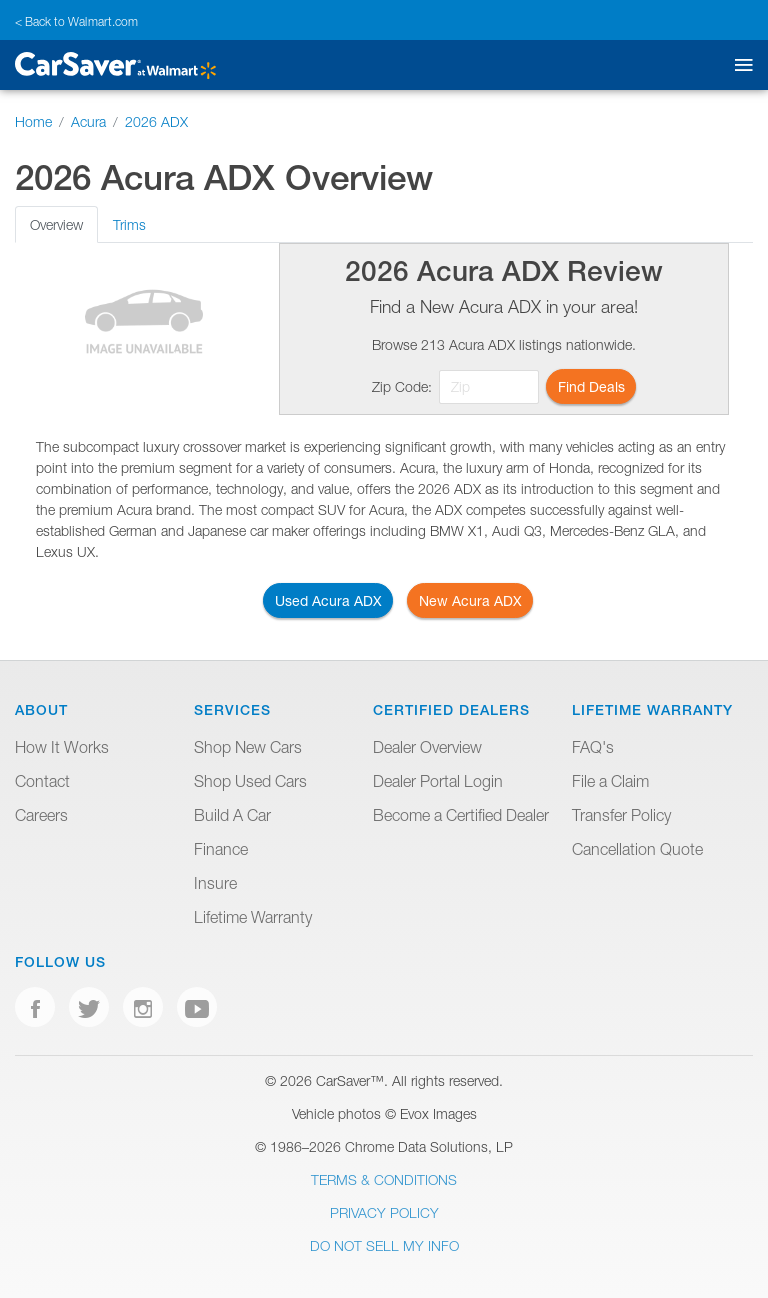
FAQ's (593, 747)
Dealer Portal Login (438, 781)
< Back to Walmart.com (76, 21)
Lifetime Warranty (253, 917)
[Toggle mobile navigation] (739, 65)
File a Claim (610, 781)
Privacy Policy (384, 1212)
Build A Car (232, 815)
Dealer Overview (427, 747)
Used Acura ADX (328, 600)
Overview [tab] (56, 224)
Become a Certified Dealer (461, 815)
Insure (215, 883)
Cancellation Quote (637, 849)
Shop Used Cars (250, 781)
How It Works (62, 747)
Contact (42, 781)
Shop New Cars (248, 747)
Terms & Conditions (384, 1179)
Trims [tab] (129, 224)
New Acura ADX (470, 600)
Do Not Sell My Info (384, 1245)
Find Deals (591, 386)
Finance (221, 849)
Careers (41, 815)
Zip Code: (402, 386)
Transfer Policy (621, 815)
